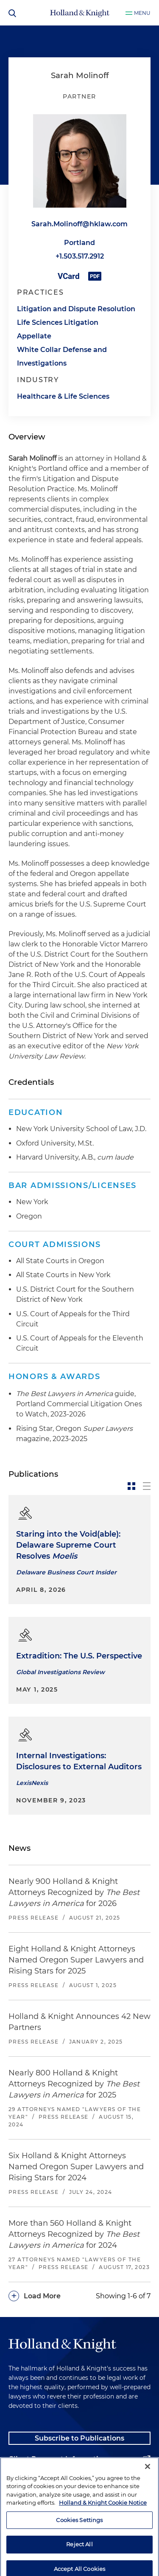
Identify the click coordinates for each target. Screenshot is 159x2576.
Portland (79, 243)
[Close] (147, 2503)
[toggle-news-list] (147, 1486)
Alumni (21, 2480)
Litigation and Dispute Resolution (76, 309)
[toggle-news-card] (131, 1486)
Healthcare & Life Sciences (63, 396)
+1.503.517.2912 (80, 256)
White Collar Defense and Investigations (62, 356)
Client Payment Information (57, 2459)
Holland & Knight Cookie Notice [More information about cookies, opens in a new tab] (103, 2539)
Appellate (34, 336)
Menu (142, 13)
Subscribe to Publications (79, 2438)
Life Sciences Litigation (57, 322)
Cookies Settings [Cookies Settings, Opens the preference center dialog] (79, 2556)
